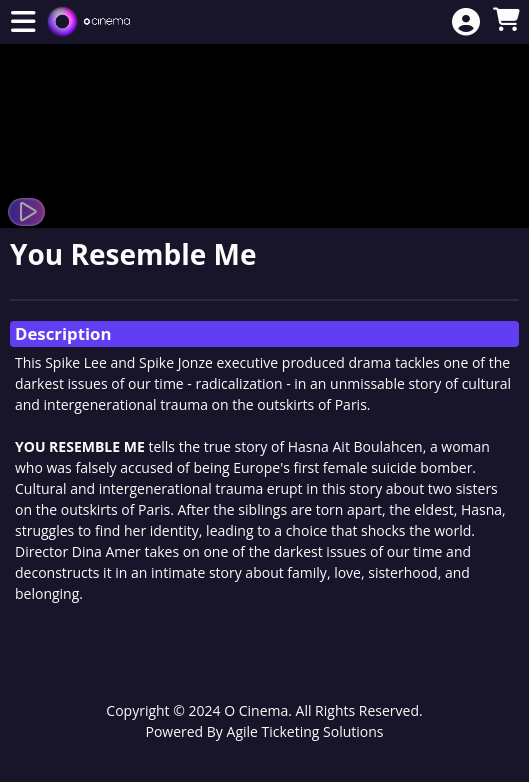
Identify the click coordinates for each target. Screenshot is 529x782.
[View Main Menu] (23, 22)
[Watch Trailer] (26, 212)
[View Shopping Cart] (506, 20)
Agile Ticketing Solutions (305, 731)
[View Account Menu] (466, 22)
